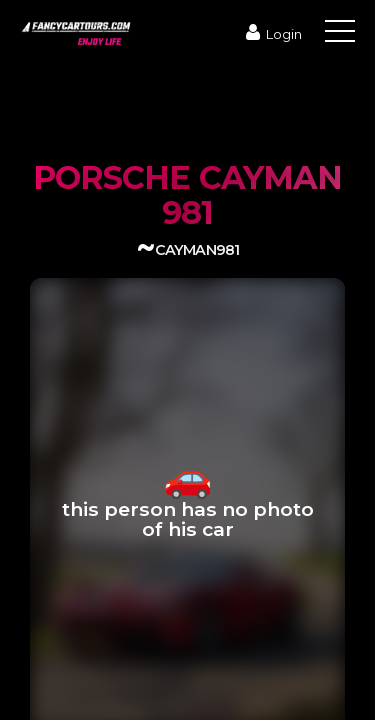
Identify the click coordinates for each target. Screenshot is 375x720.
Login (271, 34)
